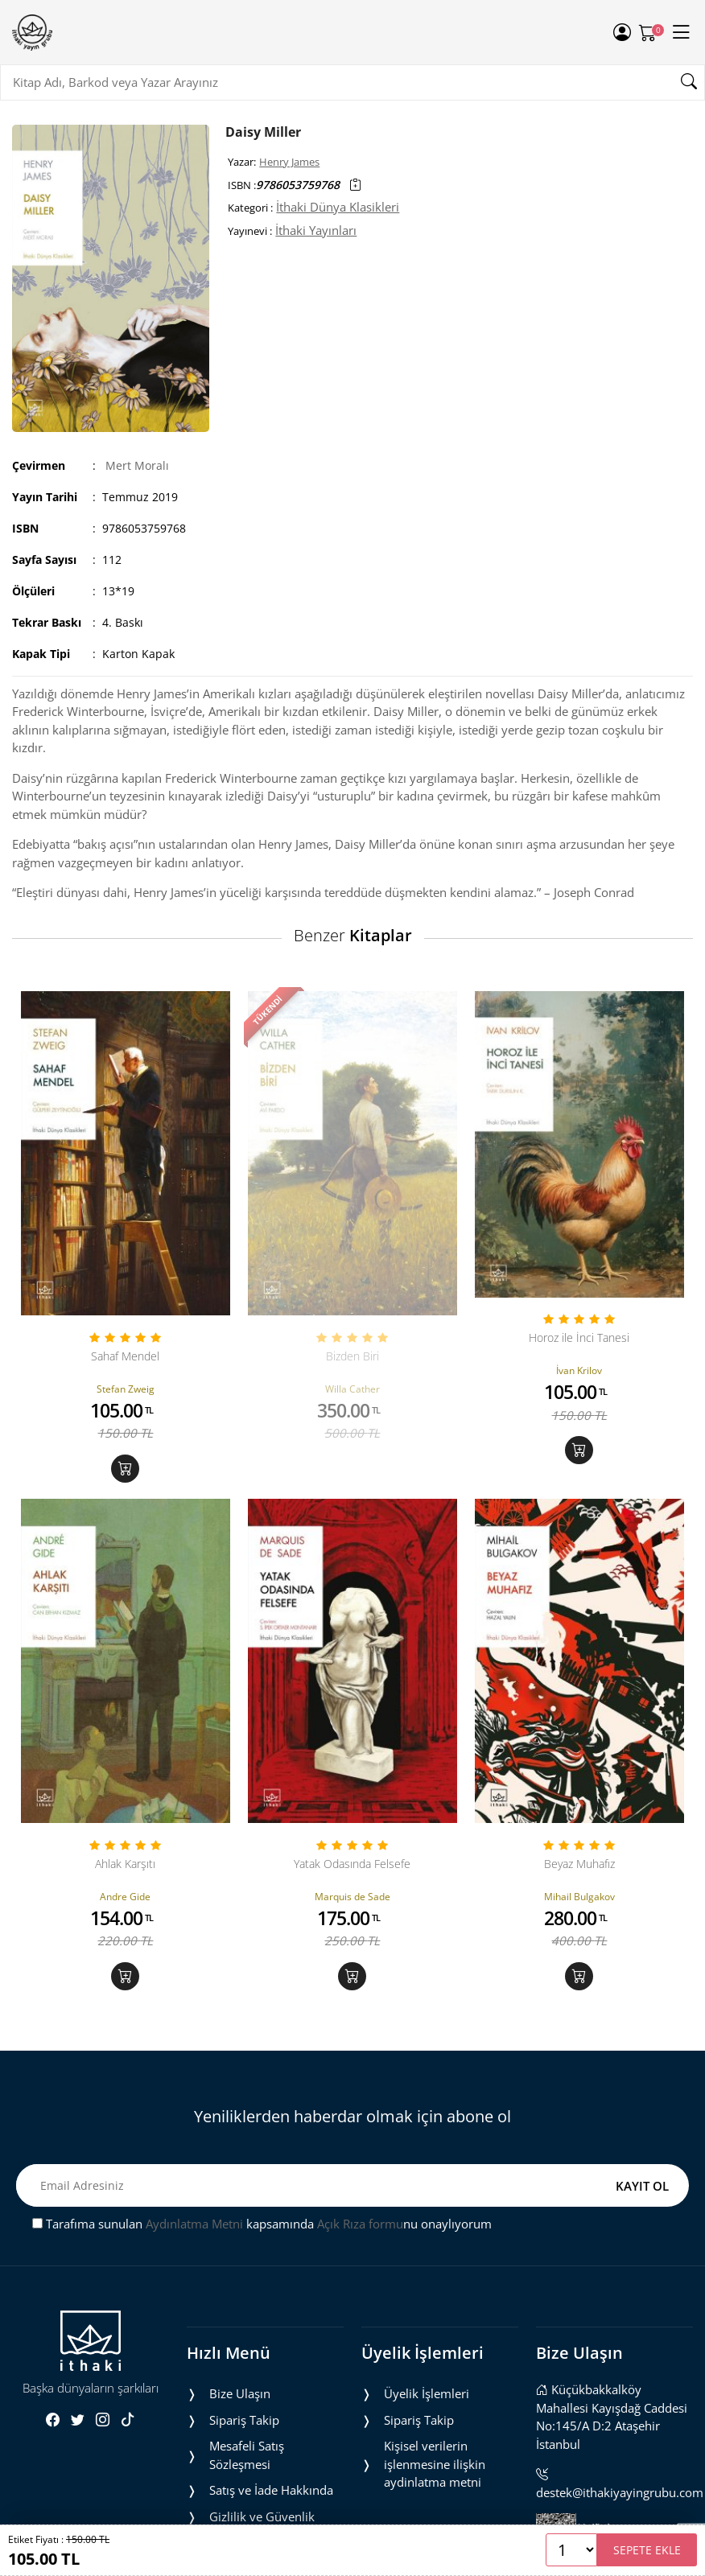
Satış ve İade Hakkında (271, 2490)
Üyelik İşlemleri (426, 2393)
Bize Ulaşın (239, 2393)
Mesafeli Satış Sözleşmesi (246, 2455)
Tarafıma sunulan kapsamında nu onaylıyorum (262, 2224)
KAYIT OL (642, 2186)
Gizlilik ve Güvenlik (262, 2516)
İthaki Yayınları (316, 230)
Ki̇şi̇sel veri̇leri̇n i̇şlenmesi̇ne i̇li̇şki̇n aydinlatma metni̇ (434, 2464)
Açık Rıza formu (360, 2224)
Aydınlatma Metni (194, 2224)
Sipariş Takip (244, 2420)
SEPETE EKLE (647, 2549)
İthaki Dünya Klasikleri (337, 207)
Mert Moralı (137, 465)
